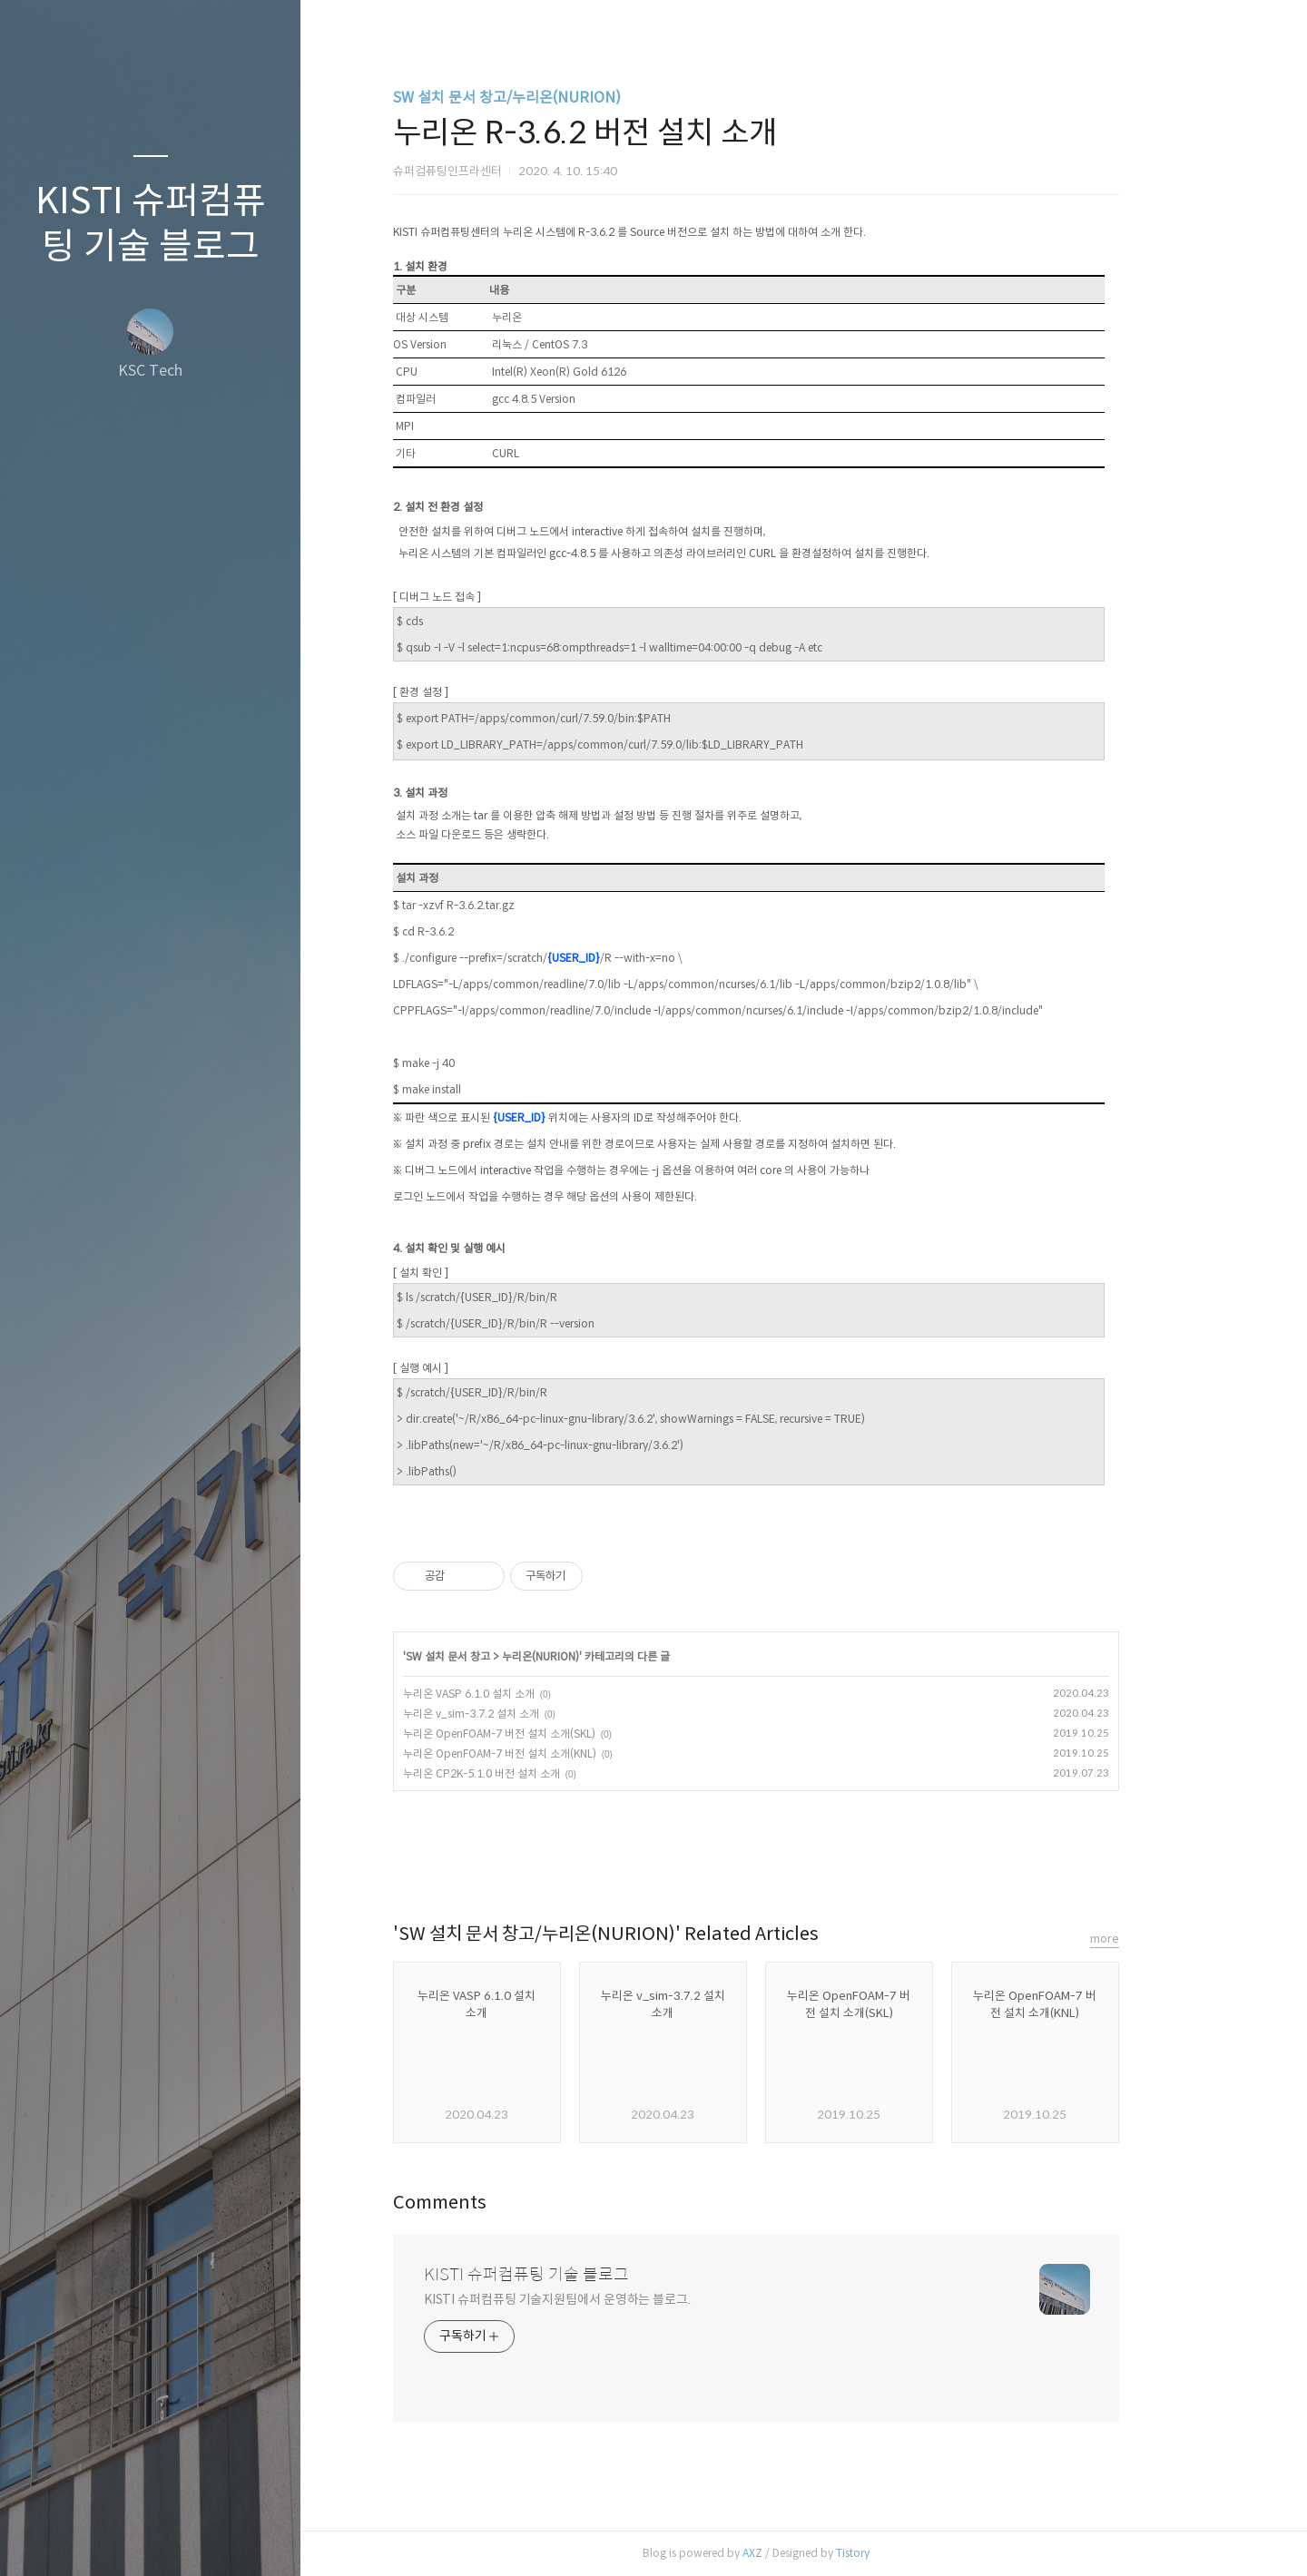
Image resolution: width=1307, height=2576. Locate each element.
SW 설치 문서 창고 (496, 1656)
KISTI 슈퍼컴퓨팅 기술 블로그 (150, 223)
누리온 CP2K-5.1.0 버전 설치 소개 (529, 1773)
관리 (258, 2539)
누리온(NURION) (588, 1656)
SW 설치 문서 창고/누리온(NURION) (555, 97)
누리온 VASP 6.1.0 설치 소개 (517, 1693)
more (1152, 1938)
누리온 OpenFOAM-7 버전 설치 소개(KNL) (547, 1753)
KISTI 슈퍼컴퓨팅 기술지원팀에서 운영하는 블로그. (605, 2299)
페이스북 (765, 1857)
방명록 (115, 2539)
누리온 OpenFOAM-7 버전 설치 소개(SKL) (547, 1733)
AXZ (801, 2553)
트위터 (843, 1857)
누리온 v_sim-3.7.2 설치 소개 (519, 1713)
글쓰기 (43, 2539)
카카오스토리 (804, 1857)
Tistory (901, 2553)
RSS (187, 2539)
